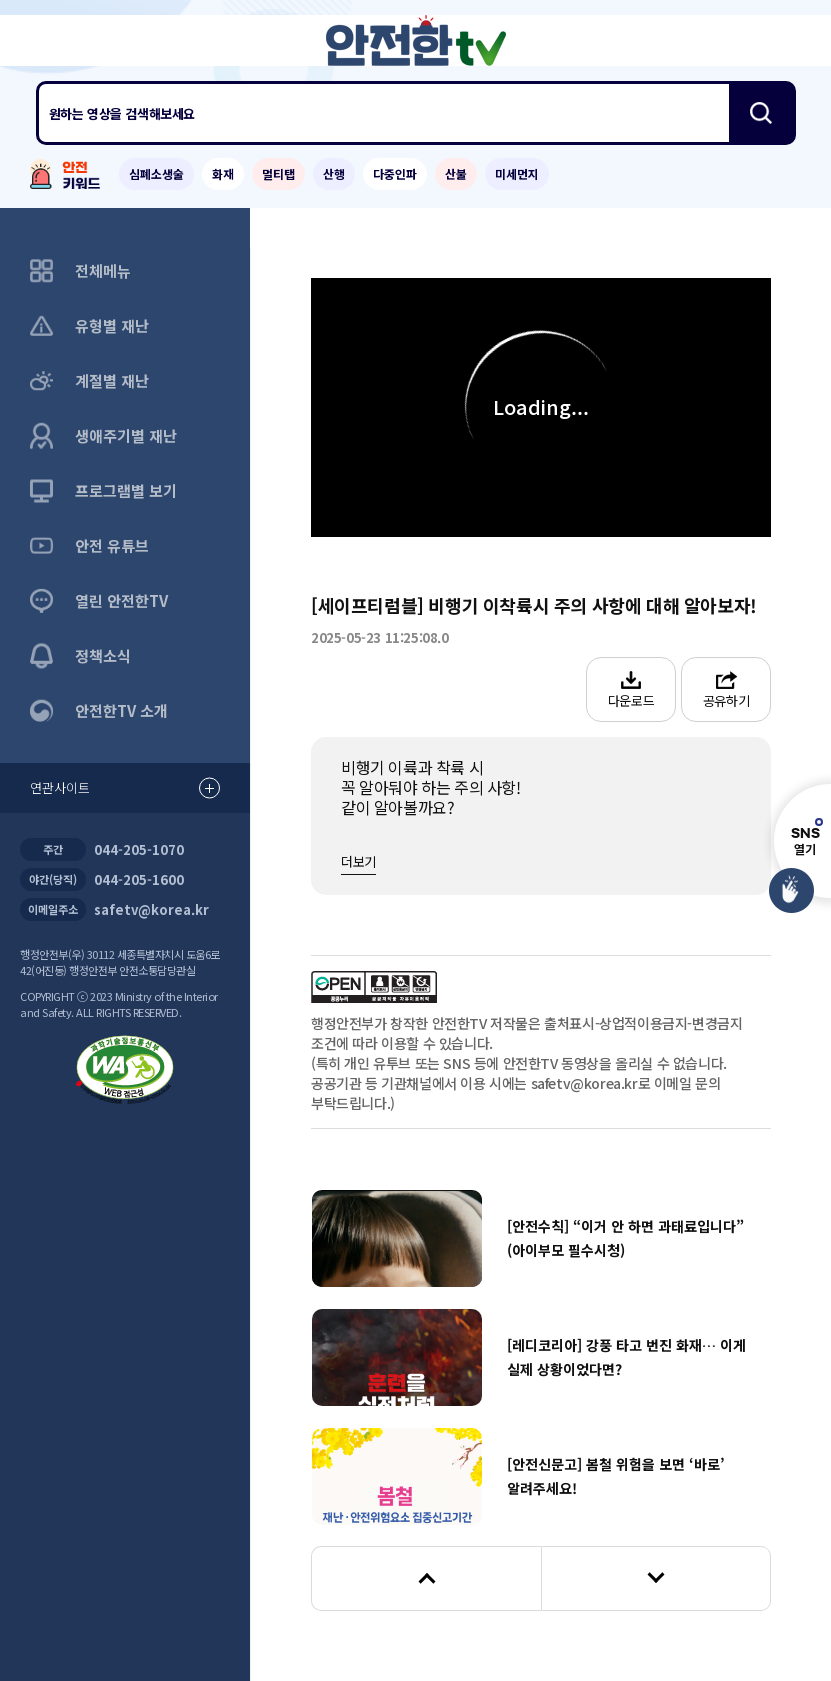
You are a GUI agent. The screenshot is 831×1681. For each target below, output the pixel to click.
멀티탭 (278, 173)
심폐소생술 (156, 173)
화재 (223, 173)
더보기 (358, 861)
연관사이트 (125, 788)
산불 (456, 173)
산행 (334, 173)
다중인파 (395, 173)
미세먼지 (517, 173)
